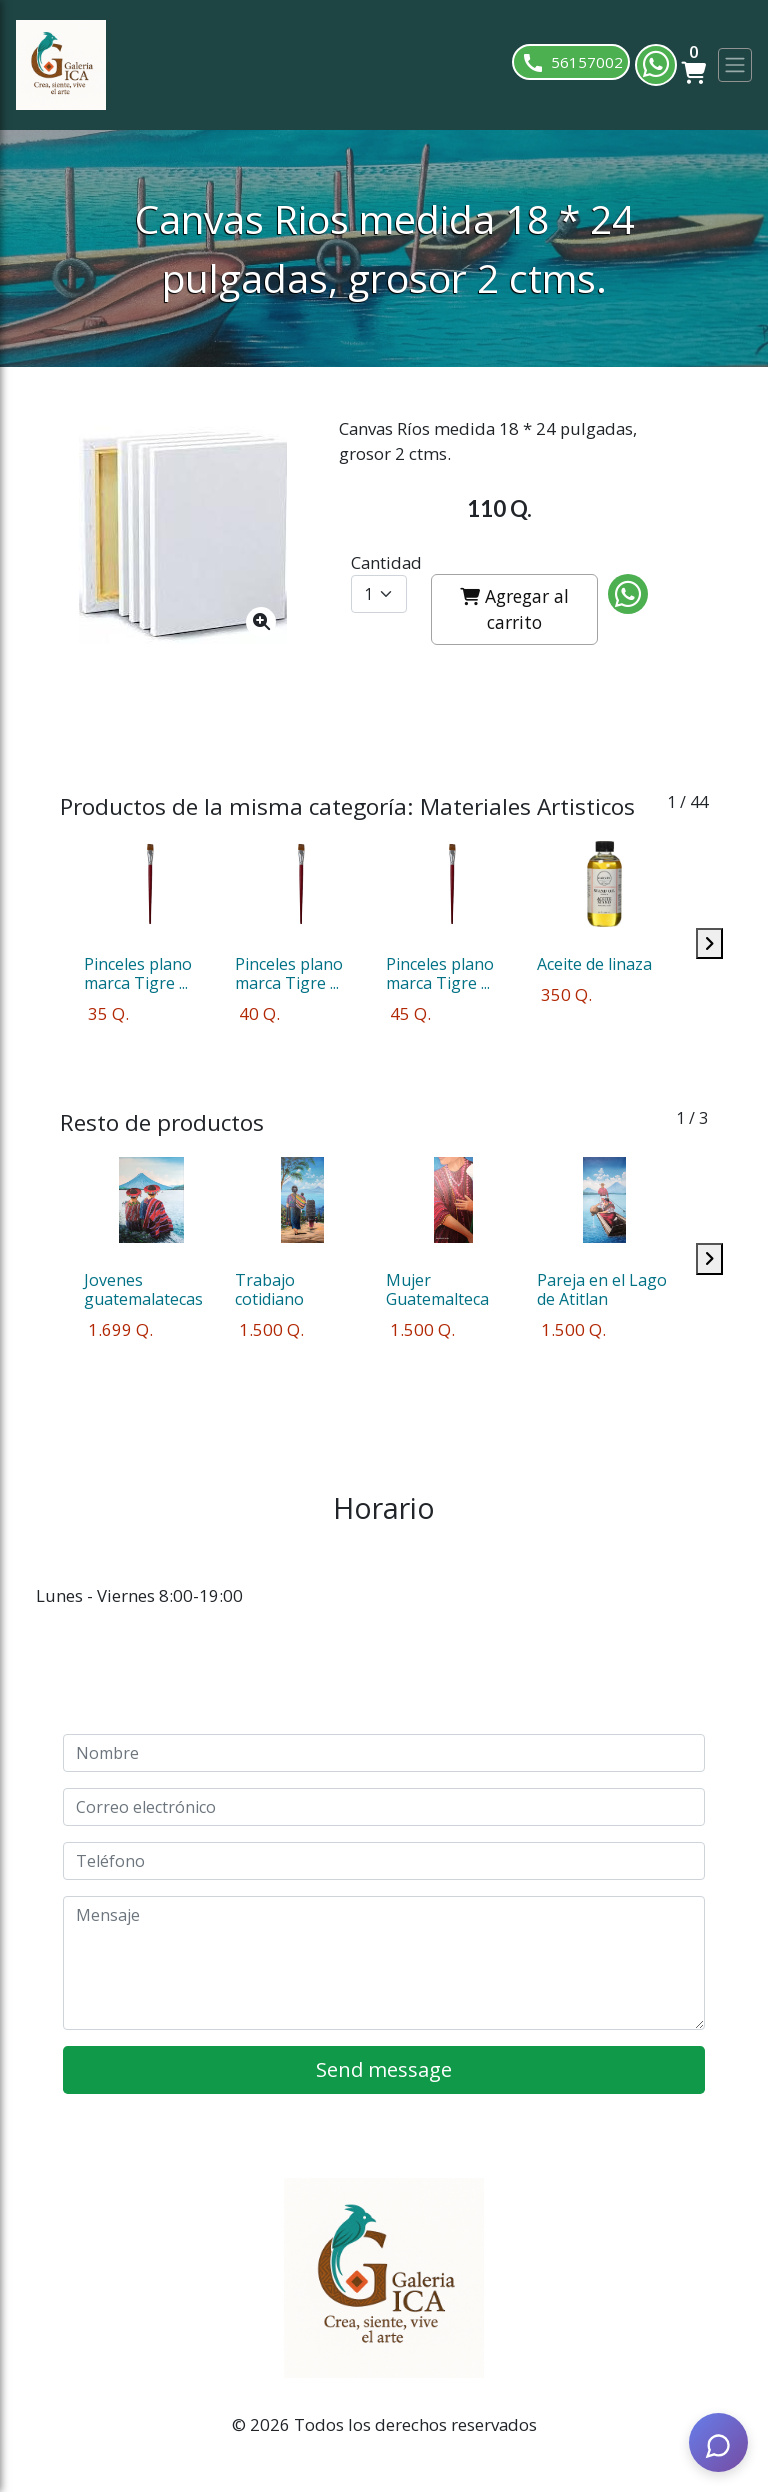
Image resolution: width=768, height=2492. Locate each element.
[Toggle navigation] (735, 65)
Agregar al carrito (514, 609)
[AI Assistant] (718, 2442)
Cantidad (386, 562)
